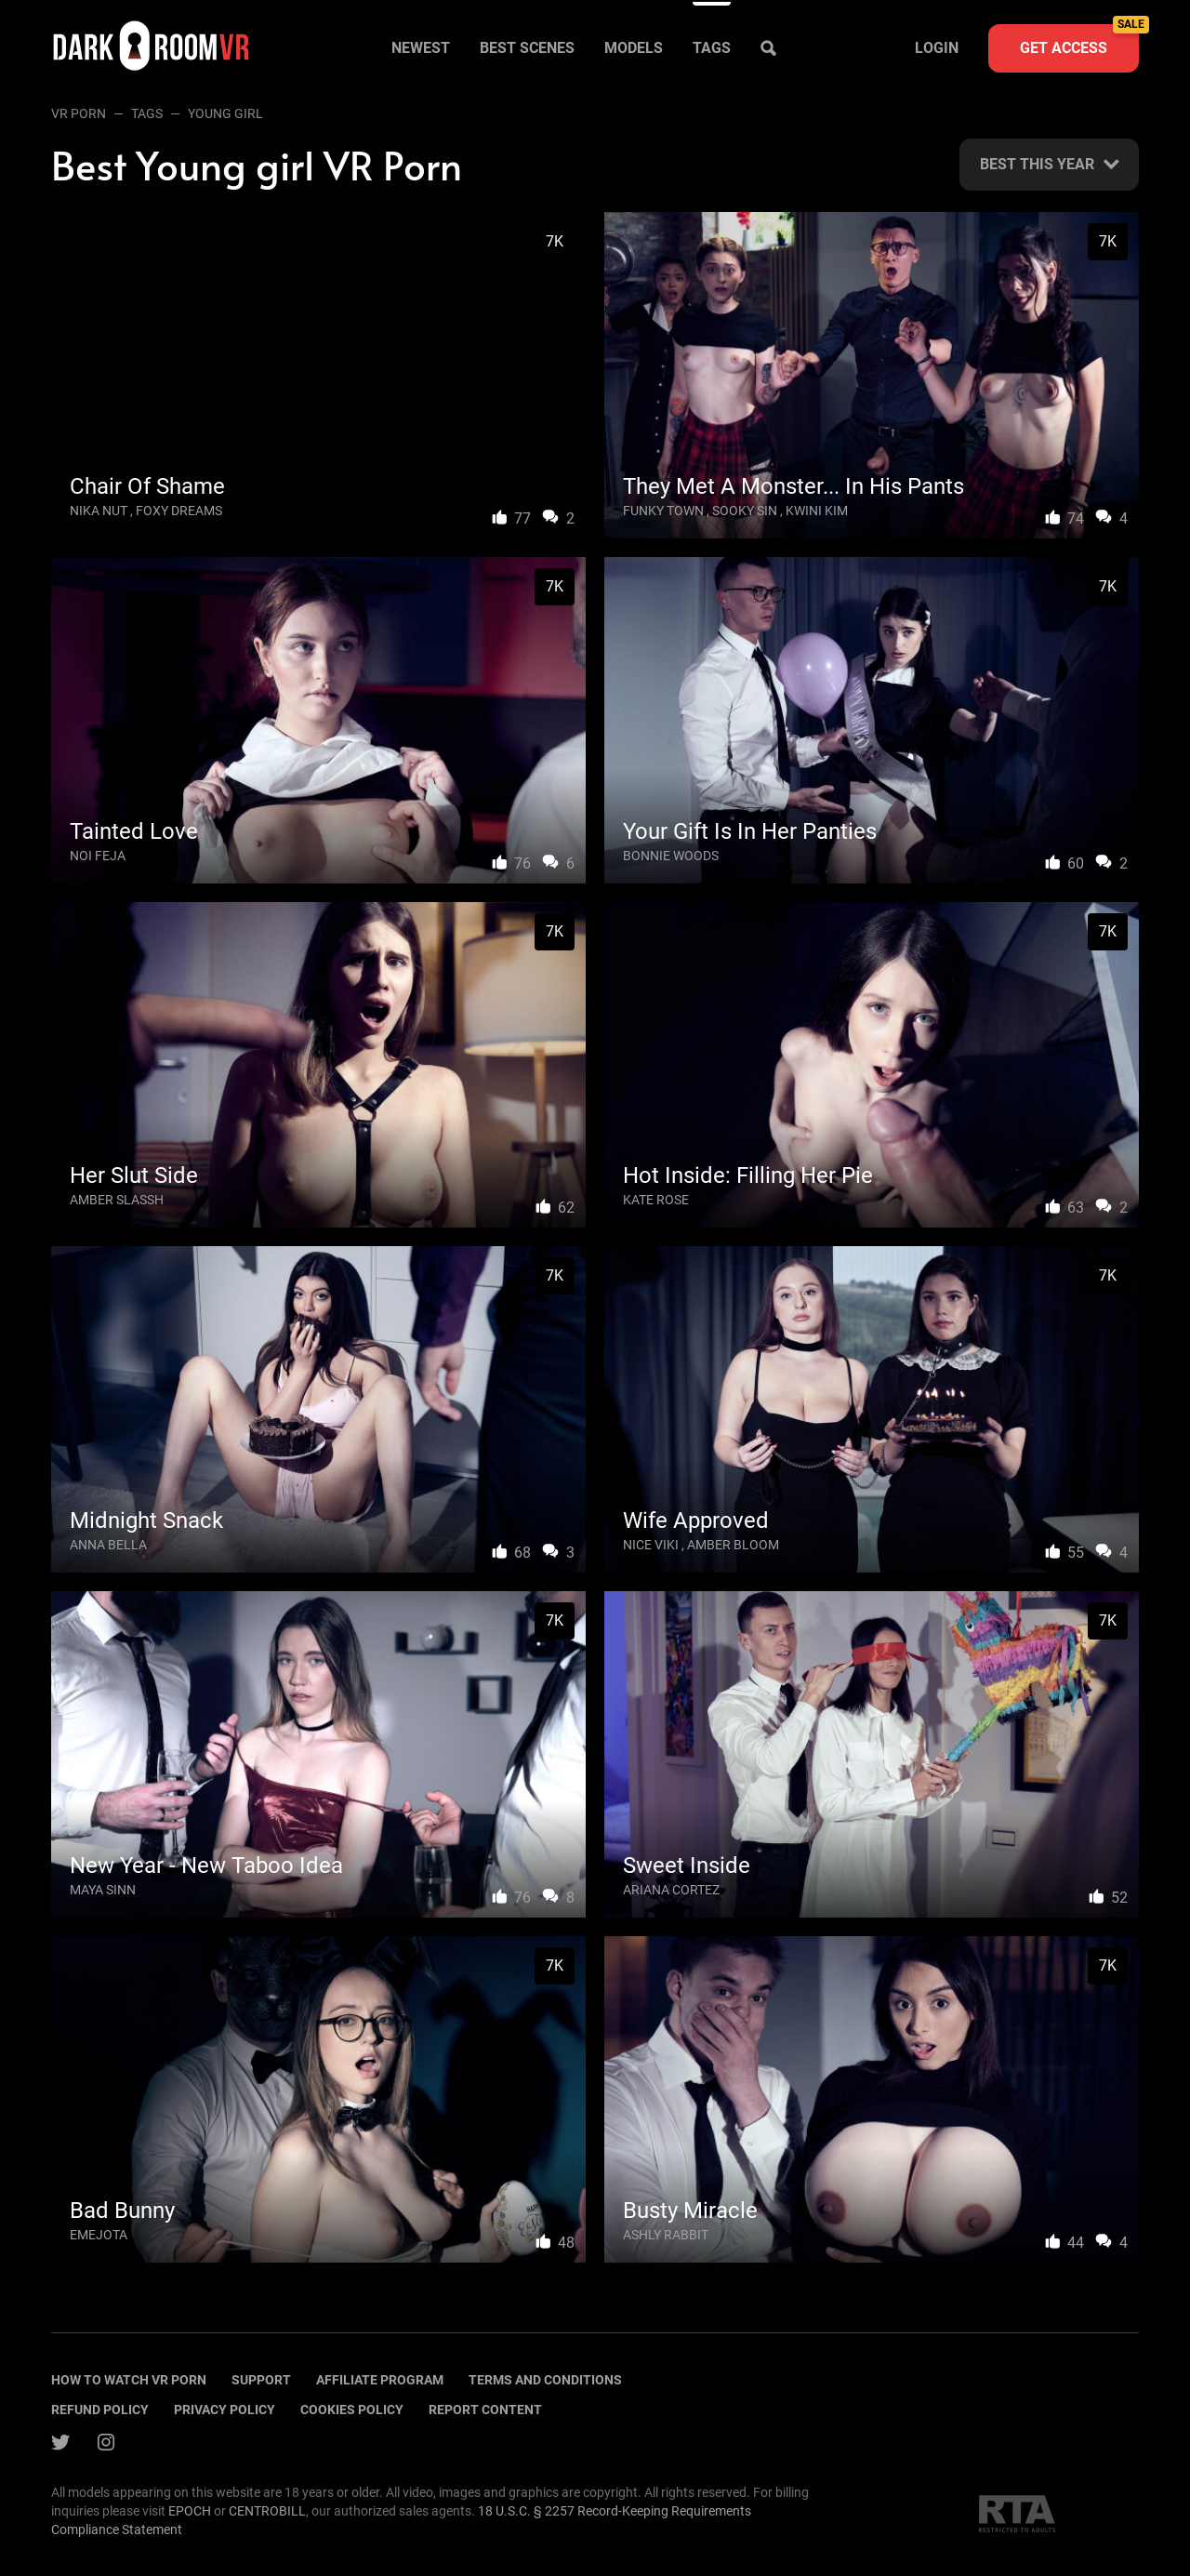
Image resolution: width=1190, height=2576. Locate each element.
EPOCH (189, 2510)
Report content (485, 2409)
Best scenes (527, 48)
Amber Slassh (117, 1199)
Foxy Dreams (179, 510)
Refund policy (100, 2409)
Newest (420, 48)
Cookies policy (351, 2409)
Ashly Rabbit (665, 2234)
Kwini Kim (817, 510)
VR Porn (78, 113)
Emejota (98, 2234)
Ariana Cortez (671, 1889)
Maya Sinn (103, 1889)
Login (937, 48)
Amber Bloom (733, 1544)
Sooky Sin (744, 510)
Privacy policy (224, 2409)
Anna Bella (108, 1544)
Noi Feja (98, 855)
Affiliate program (379, 2379)
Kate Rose (656, 1199)
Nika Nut (98, 510)
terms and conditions (545, 2379)
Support (261, 2379)
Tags (712, 48)
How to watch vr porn (128, 2379)
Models (633, 48)
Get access (1079, 40)
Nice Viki (651, 1544)
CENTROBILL (267, 2510)
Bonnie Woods (671, 855)
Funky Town (663, 510)
